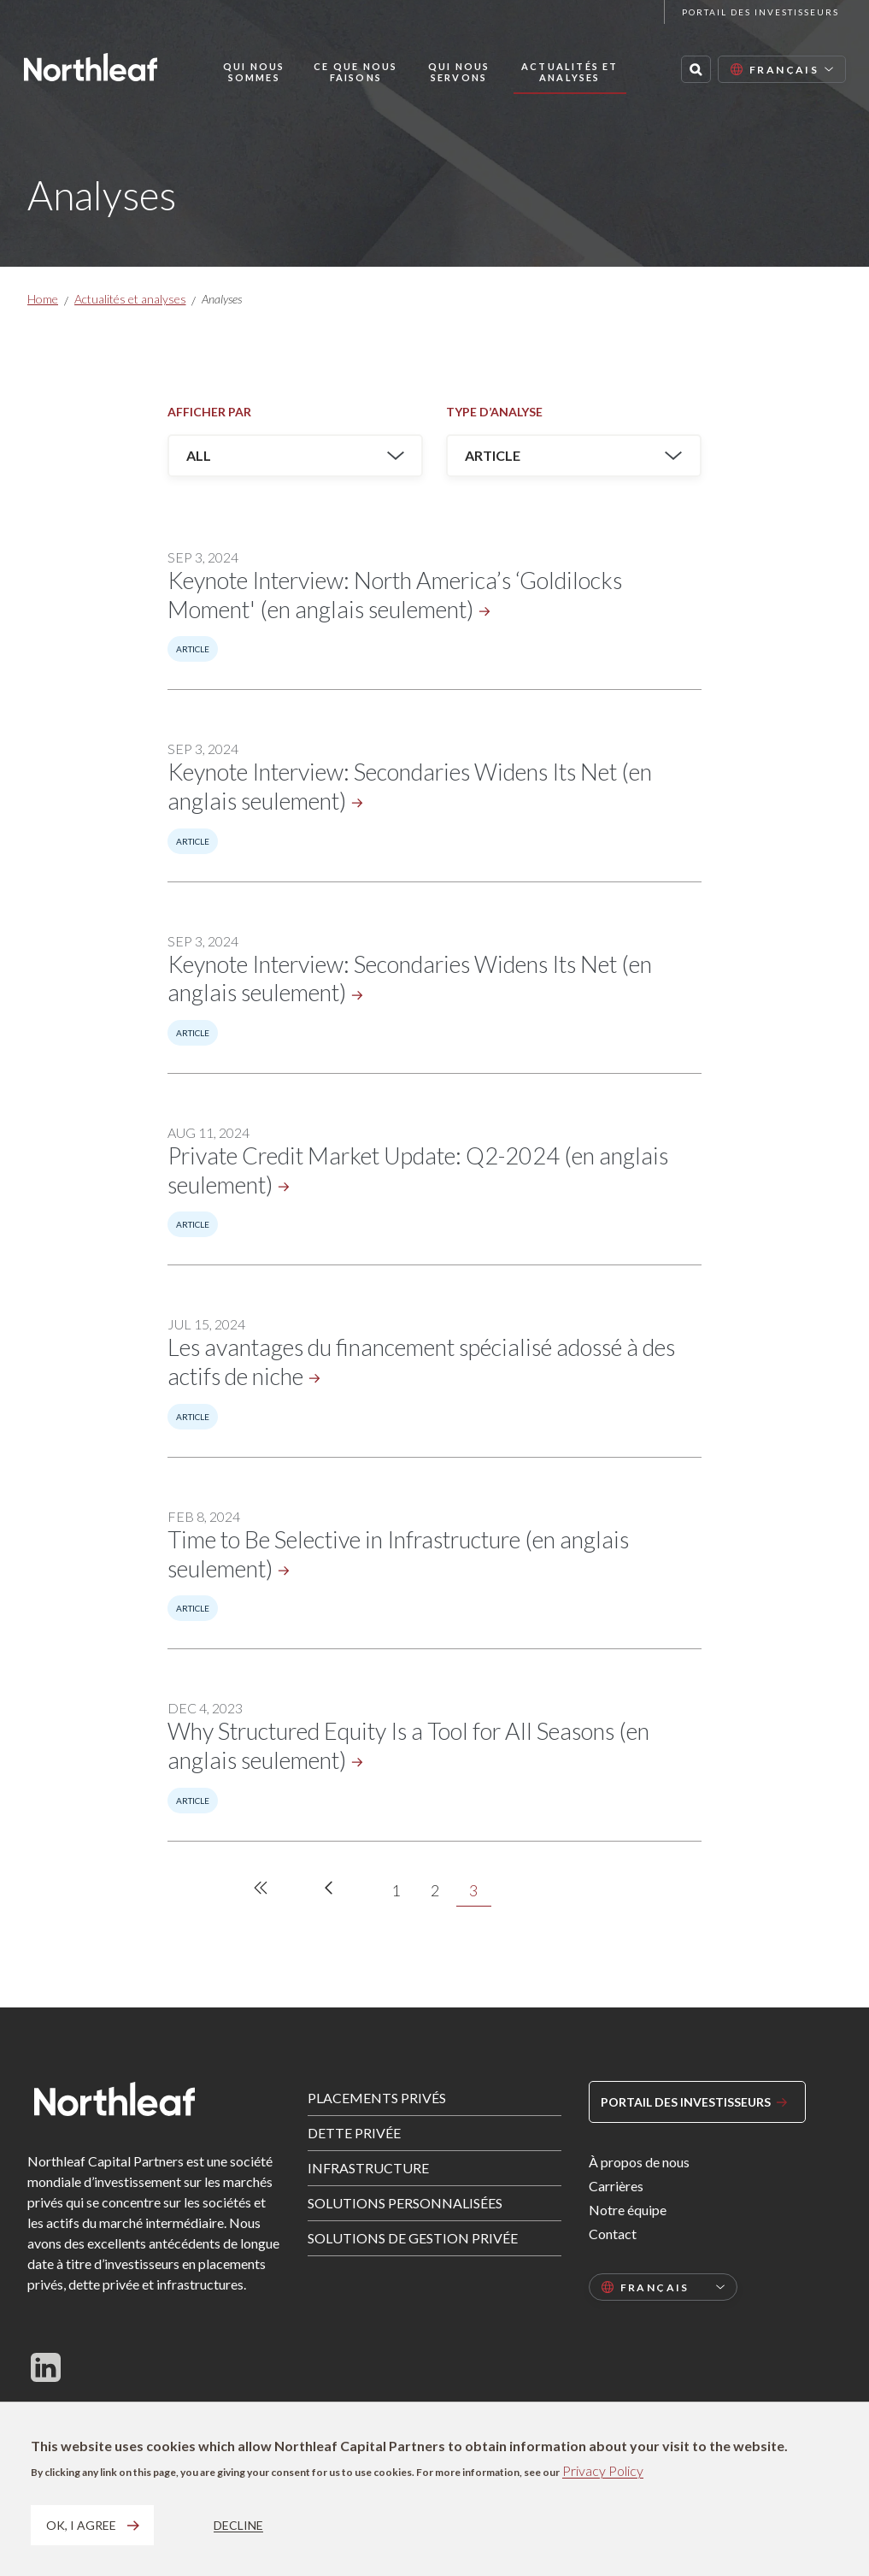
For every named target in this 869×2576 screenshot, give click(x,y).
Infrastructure (368, 2168)
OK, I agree (81, 2525)
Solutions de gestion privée (413, 2238)
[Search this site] (696, 69)
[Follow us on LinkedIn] (45, 2367)
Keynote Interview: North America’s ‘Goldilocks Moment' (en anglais (394, 594)
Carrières (616, 2186)
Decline (238, 2525)
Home (42, 299)
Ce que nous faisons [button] (355, 72)
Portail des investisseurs (760, 12)
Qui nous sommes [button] (254, 72)
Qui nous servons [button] (459, 72)
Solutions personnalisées (405, 2203)
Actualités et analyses (130, 299)
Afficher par (209, 411)
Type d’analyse (494, 411)
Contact (613, 2233)
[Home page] (90, 67)
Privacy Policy (602, 2470)
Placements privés (377, 2098)
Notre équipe (627, 2210)
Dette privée (354, 2133)
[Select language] (782, 69)
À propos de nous (639, 2162)
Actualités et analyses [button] (570, 72)
